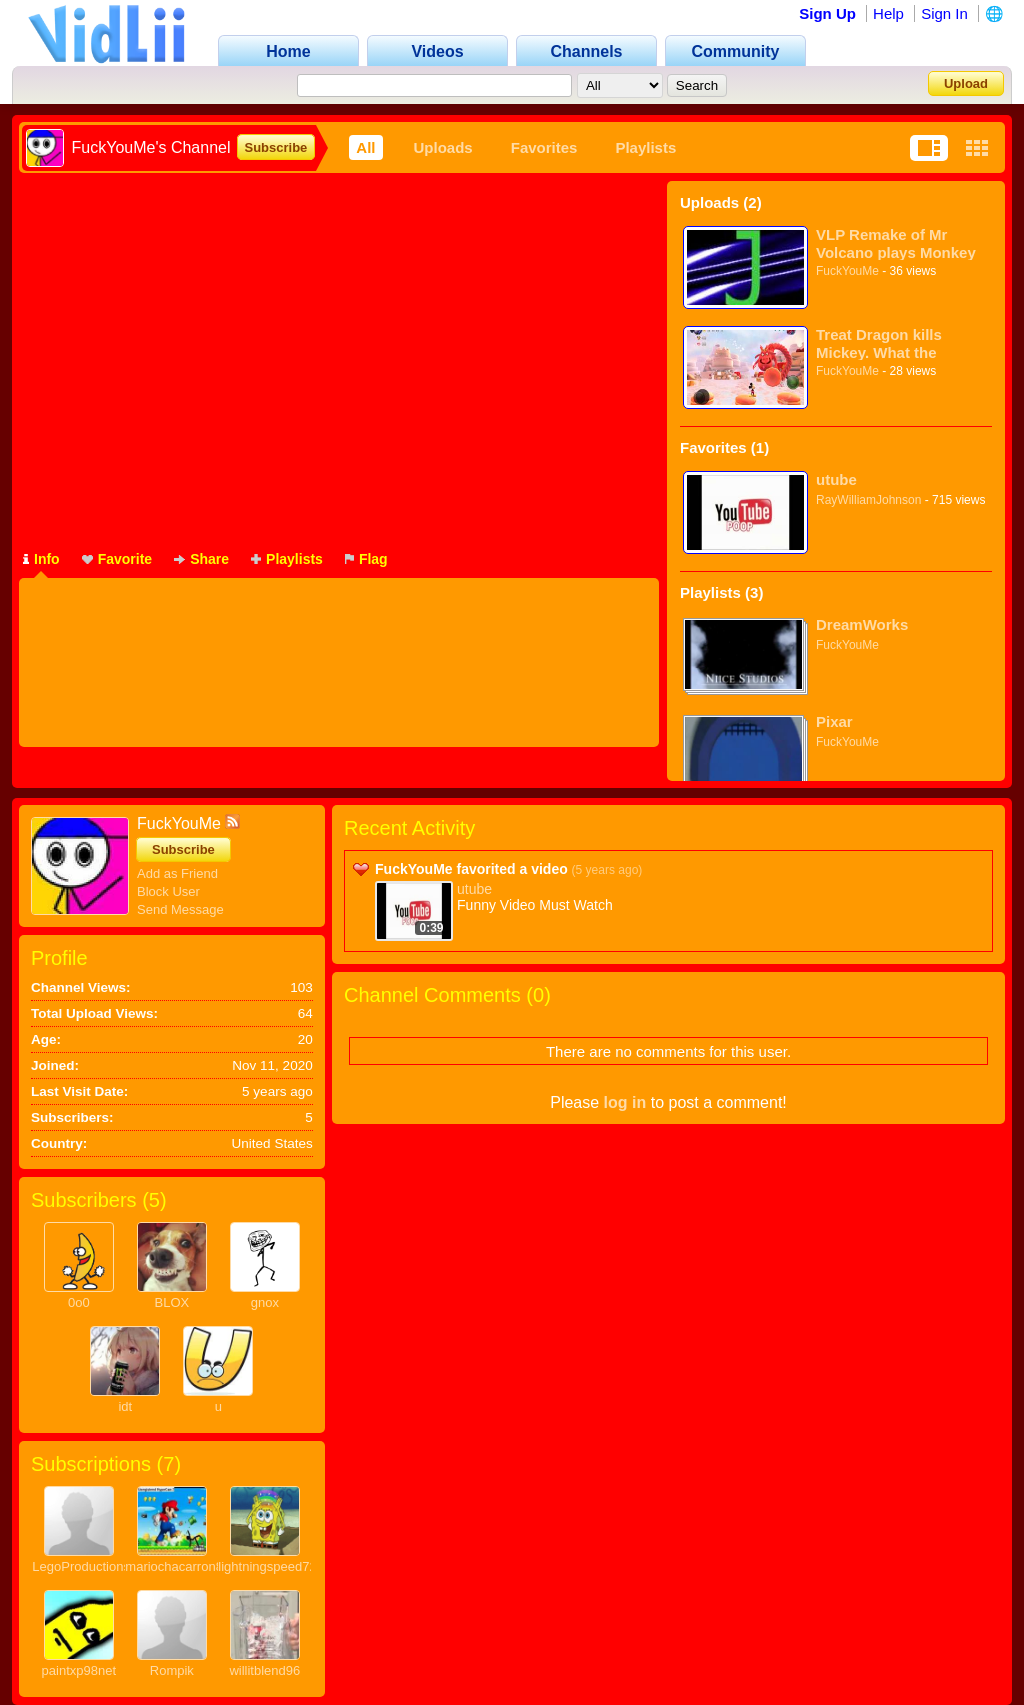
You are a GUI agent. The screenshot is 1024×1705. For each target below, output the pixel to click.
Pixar (834, 721)
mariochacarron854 (181, 1566)
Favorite (117, 559)
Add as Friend (177, 873)
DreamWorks (862, 624)
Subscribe (276, 147)
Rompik (172, 1670)
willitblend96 (264, 1670)
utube (836, 479)
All (365, 147)
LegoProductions (81, 1566)
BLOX (171, 1302)
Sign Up (827, 13)
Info (41, 559)
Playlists (645, 147)
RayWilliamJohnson (868, 500)
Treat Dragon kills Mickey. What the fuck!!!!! (879, 343)
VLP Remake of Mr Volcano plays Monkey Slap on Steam (896, 243)
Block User (168, 891)
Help (888, 13)
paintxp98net (79, 1670)
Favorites (544, 147)
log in (625, 1102)
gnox (265, 1302)
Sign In (944, 13)
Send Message (180, 909)
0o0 (79, 1302)
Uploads (443, 147)
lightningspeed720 (271, 1566)
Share (201, 559)
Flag (366, 559)
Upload (966, 83)
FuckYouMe (847, 271)
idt (125, 1406)
